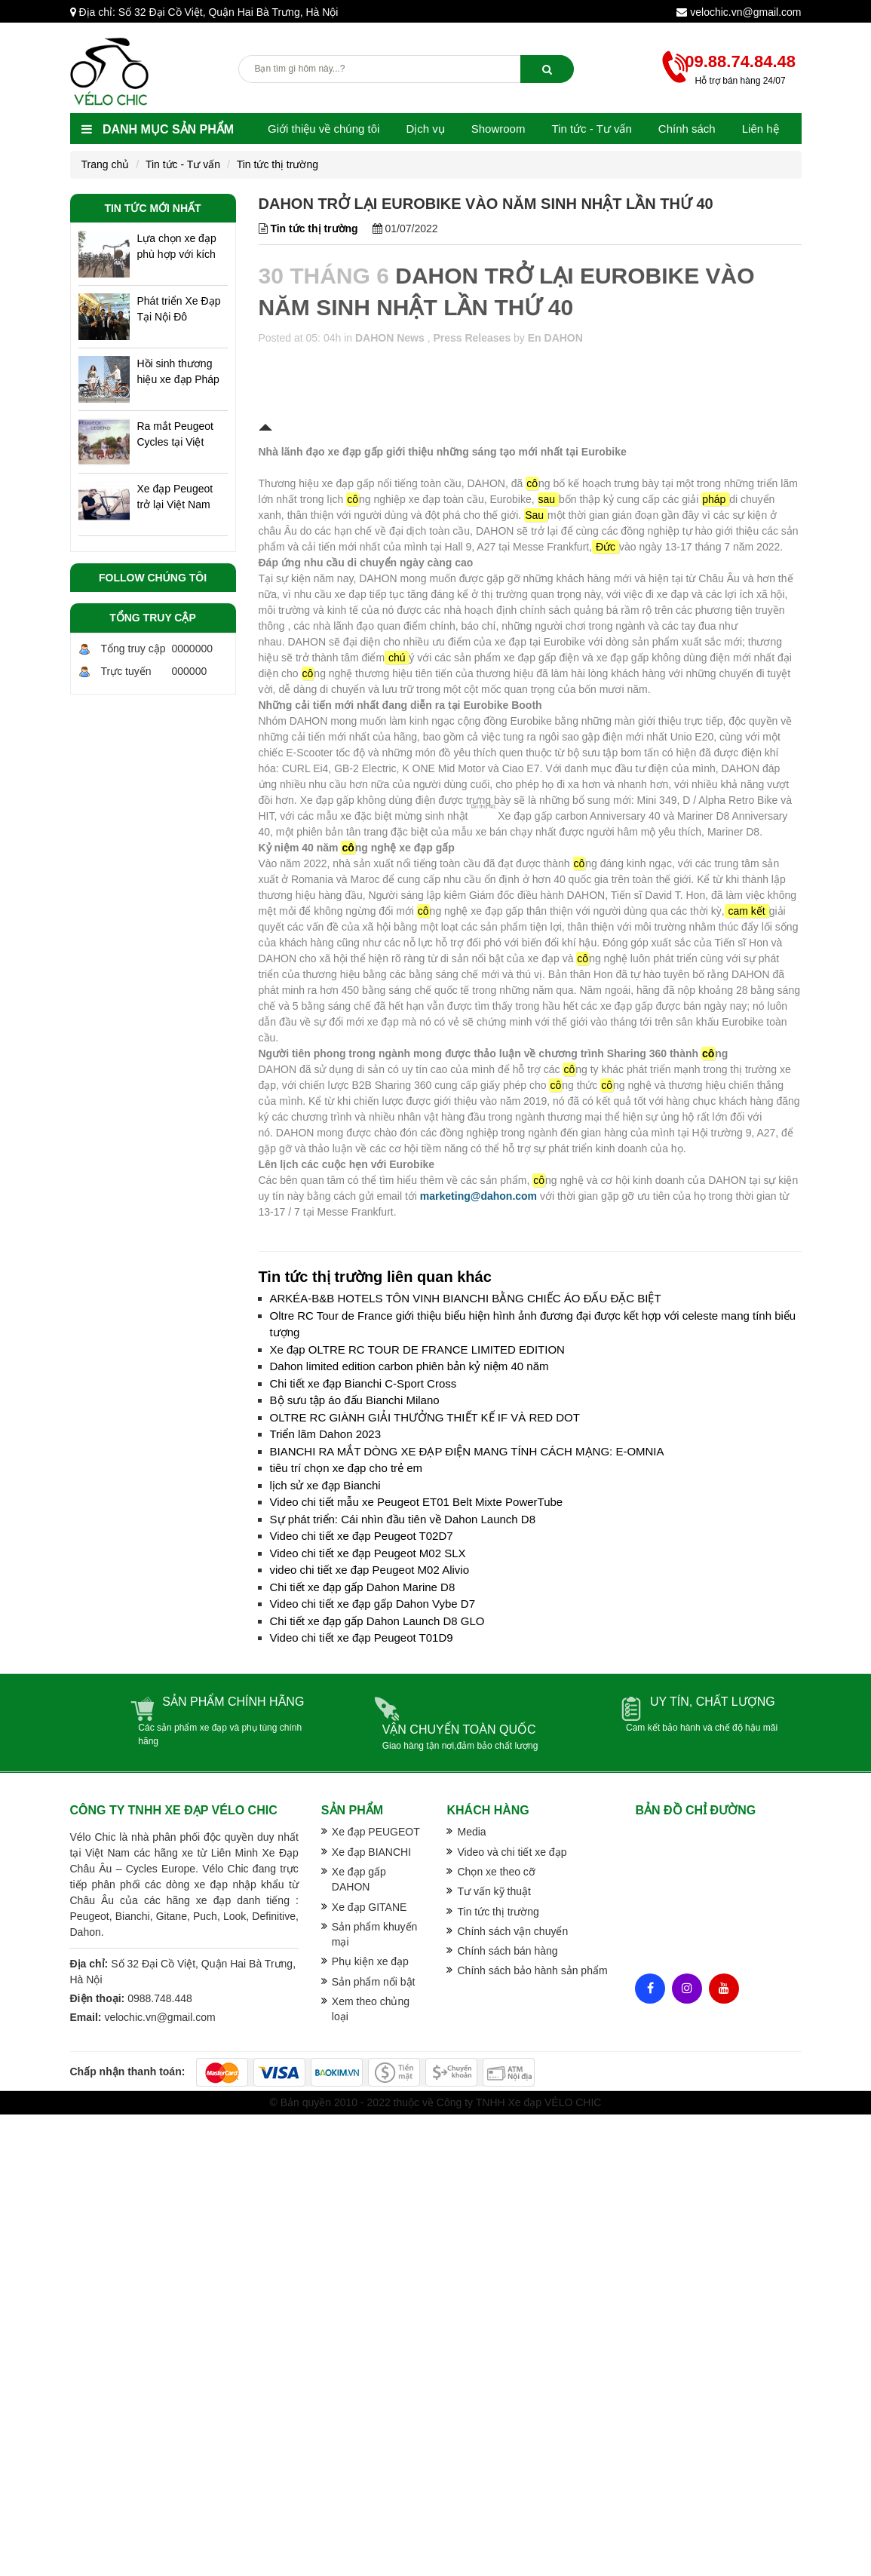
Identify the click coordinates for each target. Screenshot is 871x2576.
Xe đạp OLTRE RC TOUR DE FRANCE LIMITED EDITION (417, 1349)
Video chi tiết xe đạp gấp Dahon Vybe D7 (373, 1603)
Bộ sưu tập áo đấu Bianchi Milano (355, 1400)
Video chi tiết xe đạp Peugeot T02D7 (361, 1535)
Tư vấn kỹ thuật (493, 1891)
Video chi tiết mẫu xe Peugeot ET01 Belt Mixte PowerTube (416, 1501)
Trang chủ (105, 164)
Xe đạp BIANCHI (371, 1852)
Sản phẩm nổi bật (374, 1982)
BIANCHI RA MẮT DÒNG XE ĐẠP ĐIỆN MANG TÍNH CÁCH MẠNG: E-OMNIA (467, 1451)
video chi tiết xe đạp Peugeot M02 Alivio (369, 1569)
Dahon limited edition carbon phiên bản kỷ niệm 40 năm (409, 1366)
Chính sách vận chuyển (512, 1931)
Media (471, 1832)
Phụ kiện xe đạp (370, 1961)
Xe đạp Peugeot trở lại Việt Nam (175, 497)
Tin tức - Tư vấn (183, 164)
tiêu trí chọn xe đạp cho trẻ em (346, 1467)
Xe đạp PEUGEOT (376, 1832)
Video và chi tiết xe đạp (511, 1852)
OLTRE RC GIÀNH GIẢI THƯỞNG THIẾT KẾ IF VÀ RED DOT (425, 1417)
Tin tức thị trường (277, 164)
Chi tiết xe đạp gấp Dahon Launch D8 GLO (377, 1621)
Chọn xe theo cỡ (496, 1872)
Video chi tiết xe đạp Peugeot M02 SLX (368, 1553)
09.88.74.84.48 (740, 61)
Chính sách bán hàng (507, 1951)
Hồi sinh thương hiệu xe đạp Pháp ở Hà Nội (178, 372)
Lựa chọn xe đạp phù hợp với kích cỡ (176, 247)
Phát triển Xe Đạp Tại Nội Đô (179, 309)
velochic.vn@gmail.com (745, 12)
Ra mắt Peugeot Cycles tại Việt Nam (175, 435)
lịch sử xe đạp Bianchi (325, 1485)
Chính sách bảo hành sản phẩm (532, 1970)
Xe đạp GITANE (369, 1907)
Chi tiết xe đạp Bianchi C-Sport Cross (363, 1383)
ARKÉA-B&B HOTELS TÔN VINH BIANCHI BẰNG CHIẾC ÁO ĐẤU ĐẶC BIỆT (465, 1298)
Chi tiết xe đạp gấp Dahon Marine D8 (362, 1587)
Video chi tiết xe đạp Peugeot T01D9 (361, 1637)
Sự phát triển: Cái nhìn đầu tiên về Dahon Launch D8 (403, 1519)
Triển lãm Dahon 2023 (326, 1434)
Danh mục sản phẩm (158, 129)
